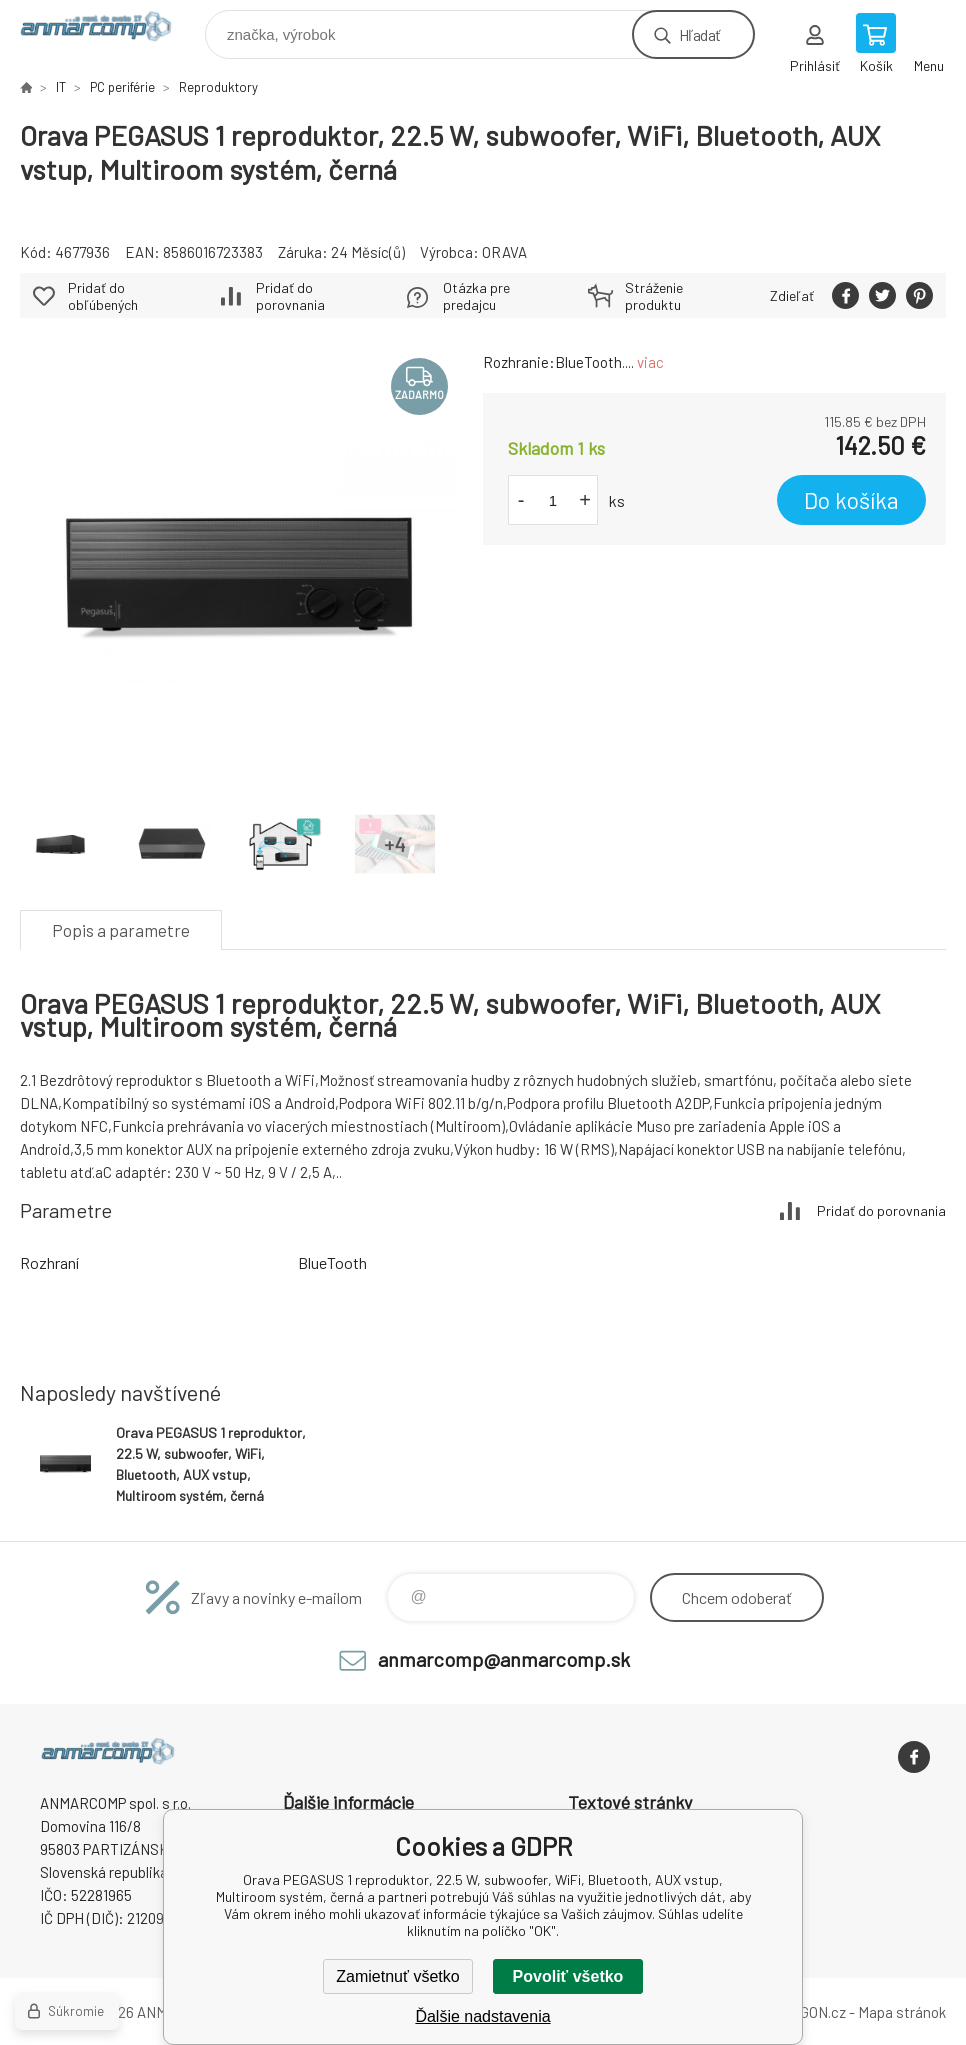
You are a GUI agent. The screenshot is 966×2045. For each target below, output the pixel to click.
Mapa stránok (902, 2012)
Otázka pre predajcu (476, 296)
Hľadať (699, 34)
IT (61, 87)
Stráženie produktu (654, 296)
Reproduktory (218, 87)
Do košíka (851, 500)
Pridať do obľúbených (103, 296)
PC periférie (122, 87)
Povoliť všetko (568, 1976)
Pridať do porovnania (290, 296)
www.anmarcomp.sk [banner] (108, 29)
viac (650, 362)
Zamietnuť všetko (397, 1976)
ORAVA (504, 252)
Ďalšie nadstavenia (482, 2016)
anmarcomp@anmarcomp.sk (504, 1659)
